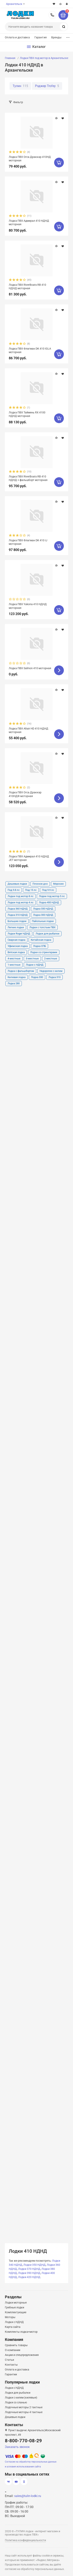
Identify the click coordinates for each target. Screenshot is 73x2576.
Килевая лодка (17, 977)
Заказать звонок (17, 2447)
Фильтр (18, 102)
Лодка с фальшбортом (21, 970)
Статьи (9, 2359)
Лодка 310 (54, 977)
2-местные (50, 958)
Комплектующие (15, 2312)
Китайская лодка (41, 939)
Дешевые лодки (17, 883)
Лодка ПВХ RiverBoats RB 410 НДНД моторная (27, 286)
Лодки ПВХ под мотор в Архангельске (44, 58)
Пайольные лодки (43, 921)
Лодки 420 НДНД (29, 2277)
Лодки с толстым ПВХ (42, 927)
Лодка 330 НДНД (43, 908)
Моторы (10, 2317)
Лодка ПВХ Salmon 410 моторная (30, 668)
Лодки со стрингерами (43, 952)
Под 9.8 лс (14, 890)
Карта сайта (12, 2326)
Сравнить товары (16, 2345)
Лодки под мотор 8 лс (20, 896)
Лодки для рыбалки (47, 933)
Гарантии (11, 2374)
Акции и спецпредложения (22, 2354)
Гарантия (40, 37)
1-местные (14, 964)
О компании (12, 2350)
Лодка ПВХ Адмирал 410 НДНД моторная (29, 222)
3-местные (32, 958)
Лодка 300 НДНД (43, 914)
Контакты (11, 2364)
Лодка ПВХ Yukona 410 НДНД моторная (28, 606)
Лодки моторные (16, 2302)
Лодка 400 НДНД (49, 902)
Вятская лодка (16, 952)
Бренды (56, 37)
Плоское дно (40, 883)
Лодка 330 (37, 977)
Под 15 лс (31, 890)
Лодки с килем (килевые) (21, 2397)
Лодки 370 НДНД (29, 2268)
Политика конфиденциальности (25, 2540)
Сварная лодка (16, 939)
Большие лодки (17, 921)
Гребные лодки (14, 2307)
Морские (58, 883)
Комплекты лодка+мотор (21, 2331)
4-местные (14, 958)
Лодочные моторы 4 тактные (23, 2412)
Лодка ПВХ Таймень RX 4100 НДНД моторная (27, 414)
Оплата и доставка (17, 37)
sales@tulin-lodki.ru (27, 2496)
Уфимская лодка (18, 946)
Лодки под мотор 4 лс (20, 902)
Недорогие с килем (51, 970)
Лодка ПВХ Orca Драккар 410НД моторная (30, 158)
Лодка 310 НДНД (18, 914)
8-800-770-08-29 (52, 15)
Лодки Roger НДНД (19, 933)
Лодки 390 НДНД (29, 2273)
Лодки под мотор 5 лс (52, 896)
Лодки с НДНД (34, 964)
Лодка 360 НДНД (18, 908)
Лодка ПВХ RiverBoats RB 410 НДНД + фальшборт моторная (28, 478)
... (68, 36)
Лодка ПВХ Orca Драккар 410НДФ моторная (25, 794)
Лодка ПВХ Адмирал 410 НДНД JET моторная (29, 858)
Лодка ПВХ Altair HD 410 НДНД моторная (28, 730)
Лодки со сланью (16, 2402)
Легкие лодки (16, 927)
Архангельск (14, 3)
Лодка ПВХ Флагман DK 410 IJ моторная (28, 542)
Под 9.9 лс (48, 890)
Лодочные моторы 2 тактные (23, 2407)
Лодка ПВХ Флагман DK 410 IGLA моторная (30, 350)
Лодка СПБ (39, 946)
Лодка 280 (14, 983)
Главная (10, 58)
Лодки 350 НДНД (34, 2264)
